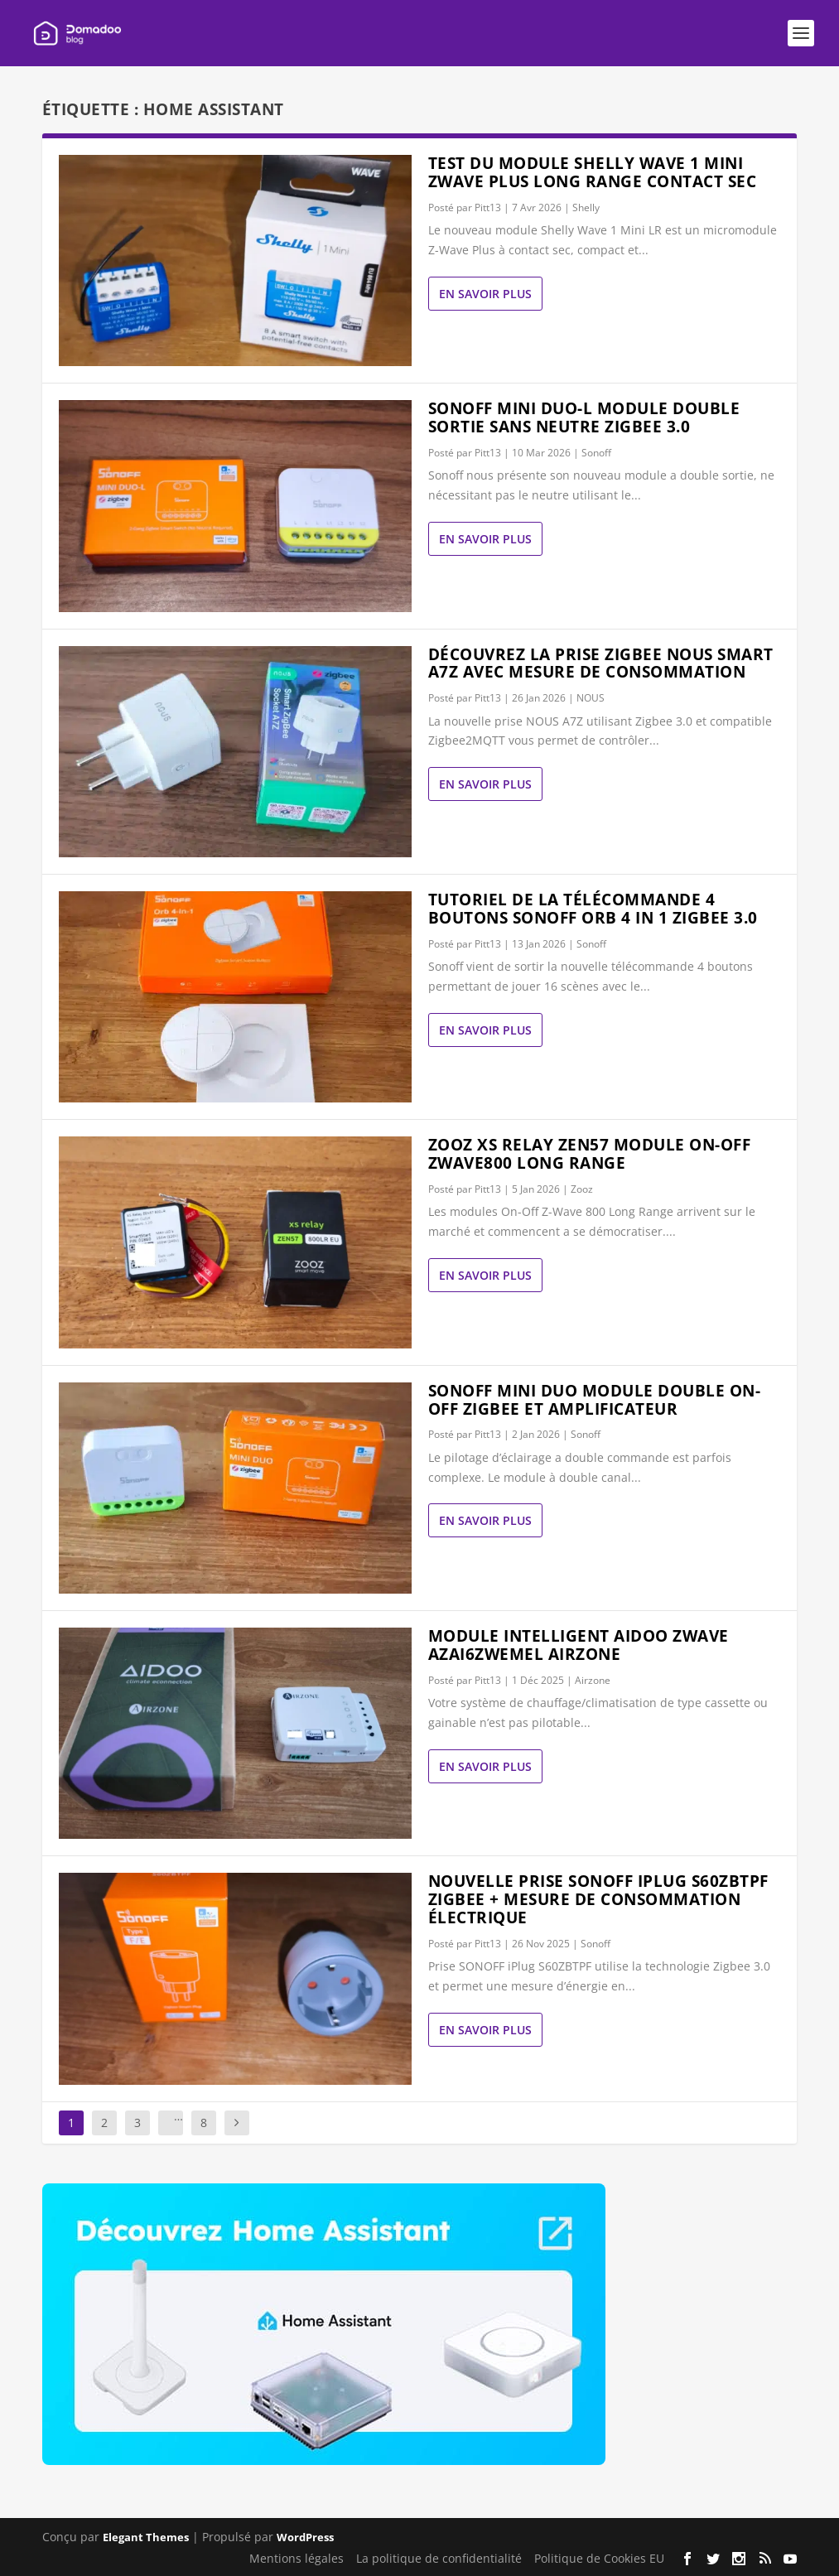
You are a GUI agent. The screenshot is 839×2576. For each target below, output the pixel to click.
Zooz (582, 1189)
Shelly (586, 207)
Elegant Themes (146, 2537)
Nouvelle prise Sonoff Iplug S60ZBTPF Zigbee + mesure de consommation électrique (598, 1899)
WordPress (305, 2537)
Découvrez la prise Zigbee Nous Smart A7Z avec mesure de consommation (601, 663)
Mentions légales (296, 2558)
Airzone (592, 1680)
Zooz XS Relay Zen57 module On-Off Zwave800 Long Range (589, 1154)
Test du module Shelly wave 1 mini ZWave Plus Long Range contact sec (592, 172)
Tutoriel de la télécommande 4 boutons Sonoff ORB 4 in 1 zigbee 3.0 (593, 909)
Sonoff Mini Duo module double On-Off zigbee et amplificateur (594, 1400)
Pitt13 (488, 207)
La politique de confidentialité (439, 2558)
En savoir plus (485, 293)
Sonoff (596, 453)
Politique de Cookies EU (599, 2558)
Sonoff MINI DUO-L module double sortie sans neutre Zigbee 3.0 (584, 417)
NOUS (590, 698)
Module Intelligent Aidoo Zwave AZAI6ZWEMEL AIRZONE (578, 1645)
